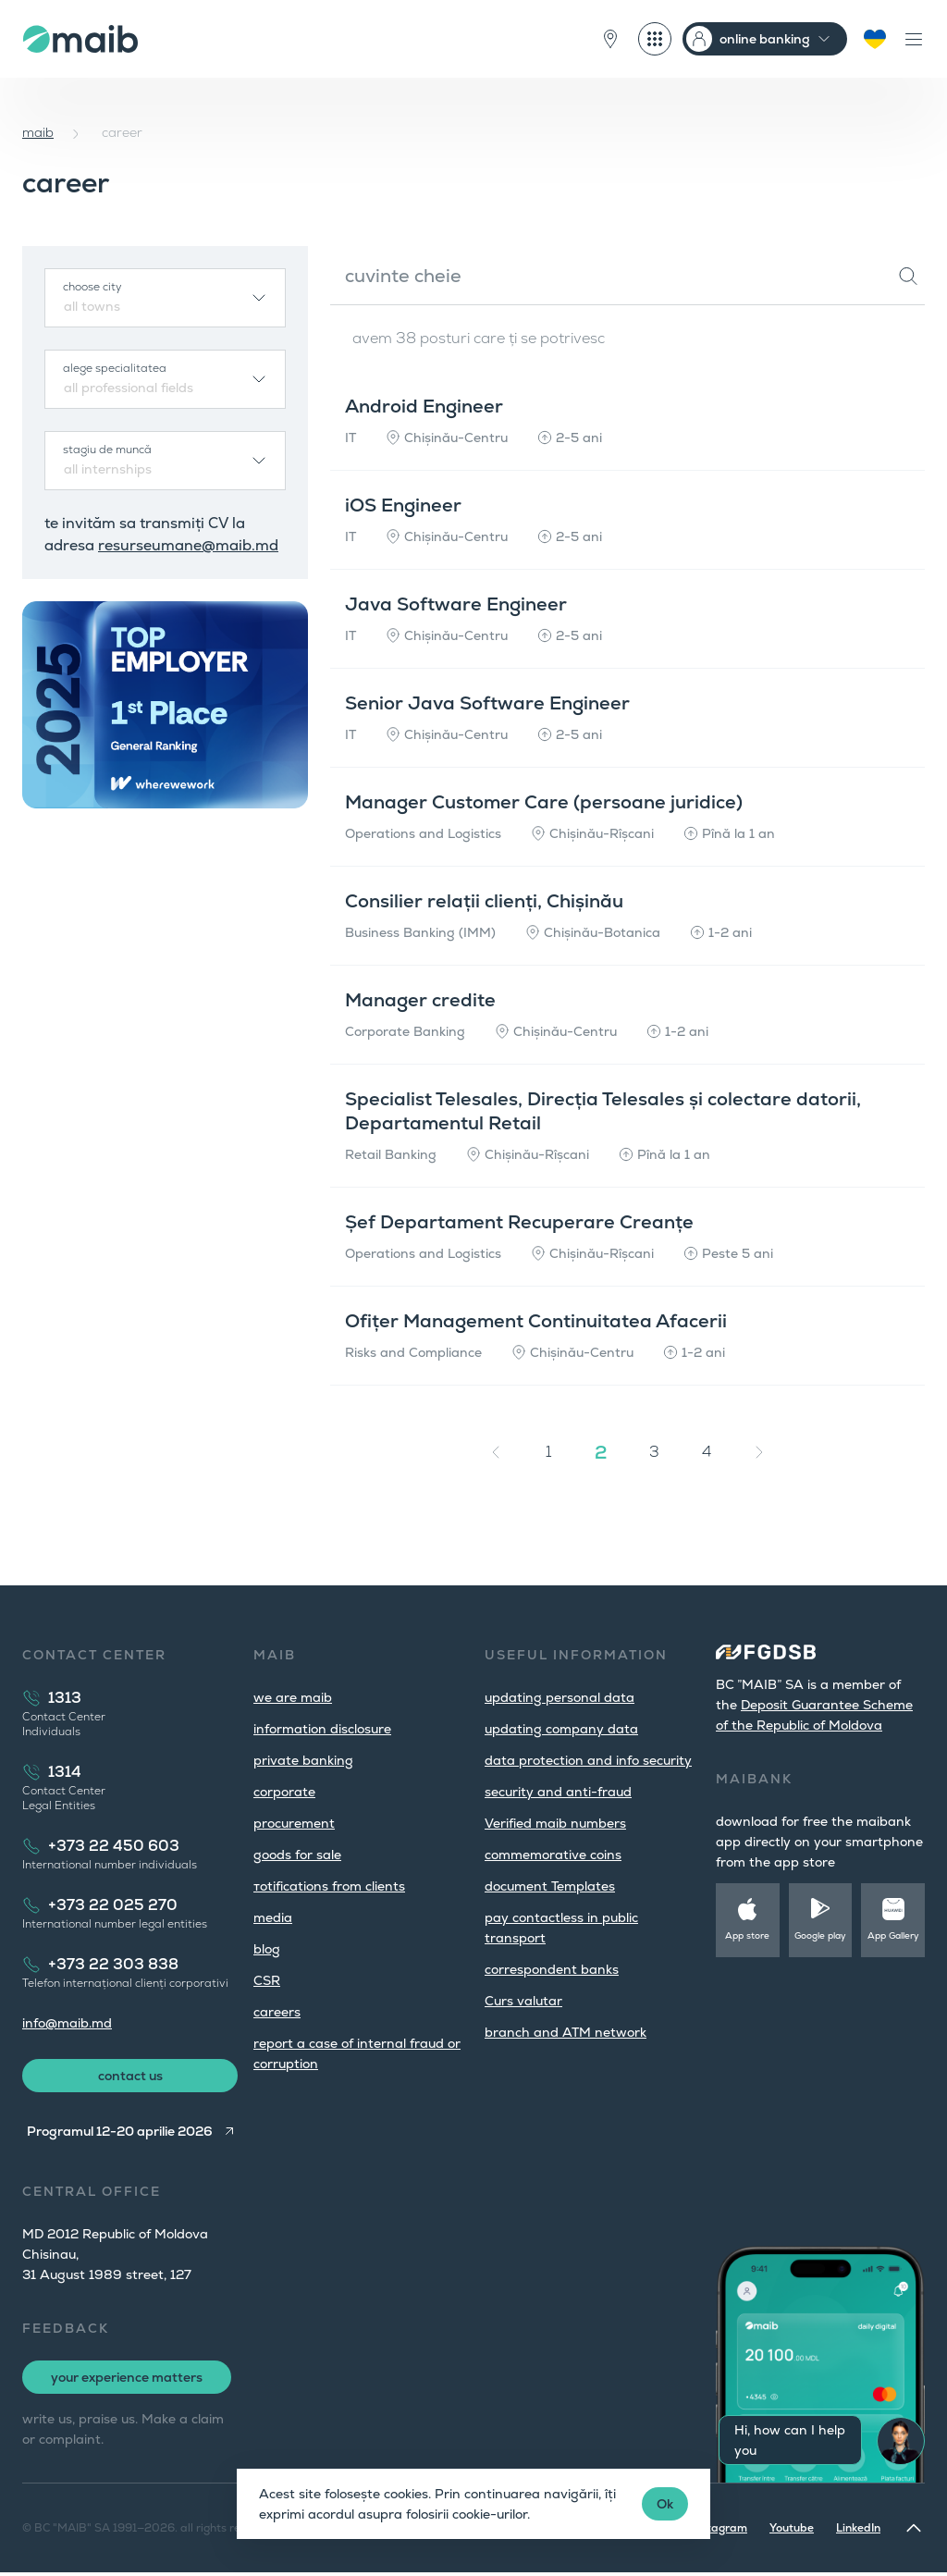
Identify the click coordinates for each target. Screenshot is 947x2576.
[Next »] (759, 1452)
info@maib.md (67, 2023)
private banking (303, 1760)
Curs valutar (523, 2000)
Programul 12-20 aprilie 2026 (116, 2134)
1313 (64, 1697)
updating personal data (559, 1697)
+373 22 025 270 (113, 1905)
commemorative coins (553, 1854)
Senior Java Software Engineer (494, 703)
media (272, 1917)
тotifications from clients (329, 1886)
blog (266, 1949)
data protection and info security (588, 1760)
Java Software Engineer (463, 604)
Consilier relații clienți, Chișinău (491, 901)
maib (38, 132)
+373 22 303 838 (113, 1964)
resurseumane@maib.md (188, 545)
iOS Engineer (410, 505)
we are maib (292, 1697)
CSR (266, 1980)
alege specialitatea (114, 368)
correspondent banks (552, 1969)
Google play (820, 1935)
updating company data (561, 1728)
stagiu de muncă (107, 449)
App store (747, 1935)
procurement (294, 1823)
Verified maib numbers (555, 1823)
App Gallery (893, 1935)
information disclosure (322, 1728)
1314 (64, 1771)
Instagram (719, 2531)
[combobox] (165, 297)
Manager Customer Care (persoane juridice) (551, 802)
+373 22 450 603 (113, 1845)
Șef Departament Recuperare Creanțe (526, 1222)
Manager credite (427, 1000)
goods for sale (297, 1854)
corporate (284, 1791)
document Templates (550, 1886)
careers (277, 2011)
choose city (92, 286)
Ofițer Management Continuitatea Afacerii (543, 1321)
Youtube (791, 2531)
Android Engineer (431, 406)
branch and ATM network (565, 2032)
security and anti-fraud (558, 1791)
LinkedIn (858, 2531)
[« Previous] (496, 1452)
